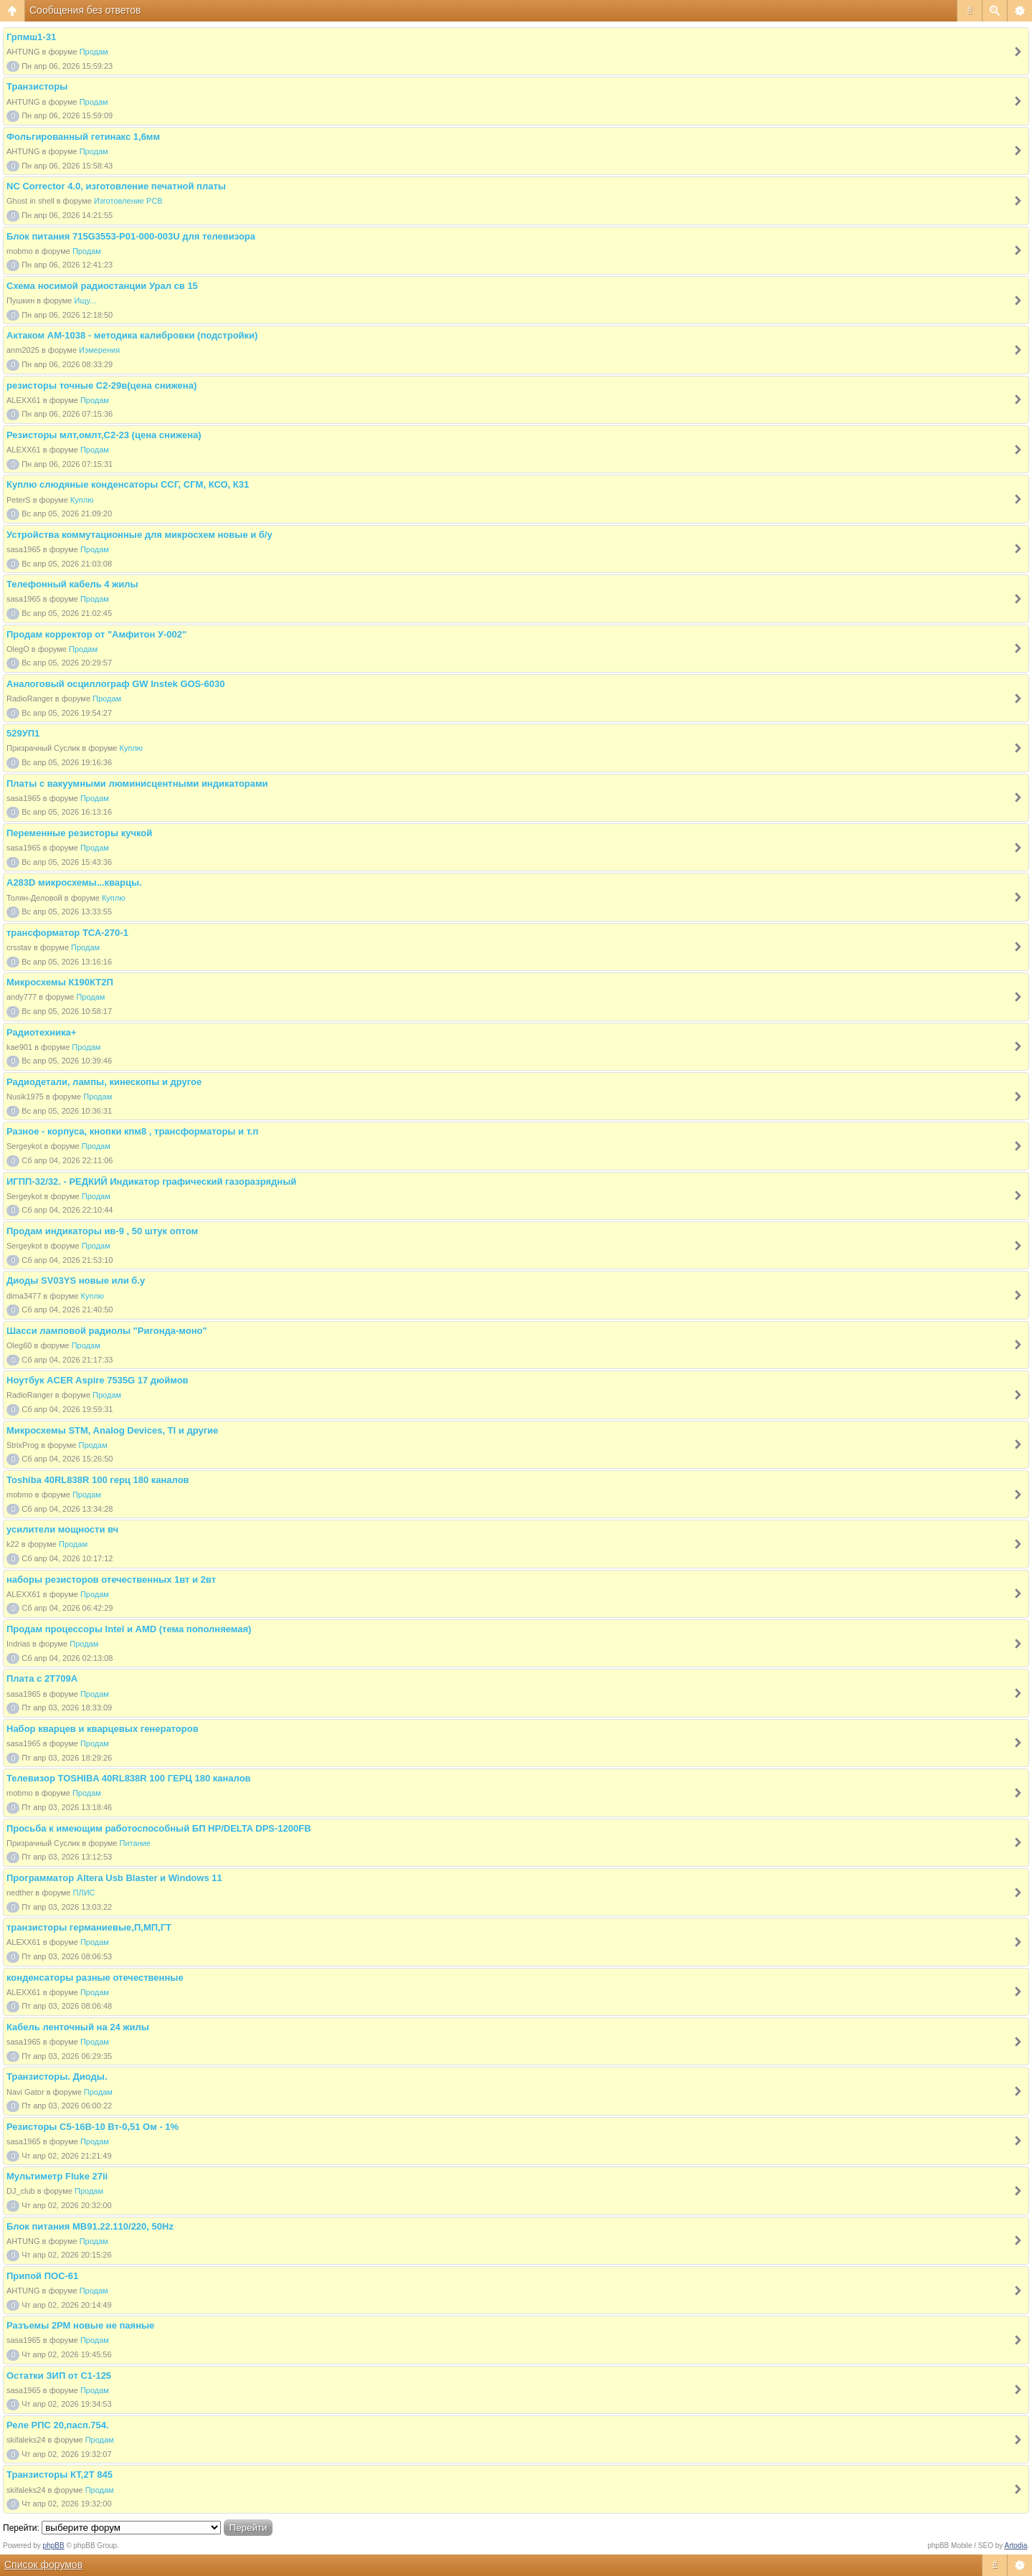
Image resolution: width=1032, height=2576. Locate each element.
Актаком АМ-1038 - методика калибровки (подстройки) (131, 335)
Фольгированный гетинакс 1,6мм (83, 136)
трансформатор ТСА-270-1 (67, 932)
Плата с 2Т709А (41, 1678)
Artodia (1016, 2545)
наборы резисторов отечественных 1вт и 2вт (111, 1579)
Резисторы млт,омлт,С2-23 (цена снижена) (104, 435)
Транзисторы (36, 86)
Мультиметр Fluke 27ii (57, 2176)
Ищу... (86, 300)
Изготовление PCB (128, 200)
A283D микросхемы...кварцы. (74, 882)
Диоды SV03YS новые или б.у (75, 1280)
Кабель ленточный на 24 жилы (77, 2027)
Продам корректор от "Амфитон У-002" (96, 634)
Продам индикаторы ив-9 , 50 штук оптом (102, 1231)
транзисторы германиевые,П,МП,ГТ (88, 1927)
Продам (94, 51)
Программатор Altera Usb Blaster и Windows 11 (114, 1877)
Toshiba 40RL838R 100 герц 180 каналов (97, 1479)
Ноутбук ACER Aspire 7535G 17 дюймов (97, 1380)
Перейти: (21, 2528)
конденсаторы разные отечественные (95, 1977)
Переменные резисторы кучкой (79, 833)
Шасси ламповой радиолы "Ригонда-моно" (106, 1330)
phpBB (54, 2545)
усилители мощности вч (62, 1529)
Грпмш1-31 (31, 37)
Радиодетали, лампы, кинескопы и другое (104, 1081)
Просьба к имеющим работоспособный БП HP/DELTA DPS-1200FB (158, 1828)
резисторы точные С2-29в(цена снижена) (101, 385)
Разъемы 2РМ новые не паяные (80, 2325)
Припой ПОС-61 (42, 2275)
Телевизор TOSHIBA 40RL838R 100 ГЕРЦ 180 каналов (128, 1778)
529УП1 (22, 733)
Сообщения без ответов (85, 10)
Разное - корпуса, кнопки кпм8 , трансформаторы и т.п (132, 1131)
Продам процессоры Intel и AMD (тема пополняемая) (128, 1629)
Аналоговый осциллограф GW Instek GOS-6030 (115, 683)
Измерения (99, 350)
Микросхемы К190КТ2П (59, 982)
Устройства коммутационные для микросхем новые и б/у (139, 534)
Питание (135, 1843)
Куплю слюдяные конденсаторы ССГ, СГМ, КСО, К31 (127, 484)
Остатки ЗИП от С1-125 (58, 2375)
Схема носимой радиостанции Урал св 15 (102, 285)
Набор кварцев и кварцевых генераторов (102, 1728)
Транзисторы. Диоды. (57, 2076)
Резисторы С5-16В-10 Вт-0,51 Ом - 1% (92, 2126)
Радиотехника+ (41, 1032)
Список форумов (43, 2564)
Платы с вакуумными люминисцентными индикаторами (137, 783)
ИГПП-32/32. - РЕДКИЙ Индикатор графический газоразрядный (151, 1181)
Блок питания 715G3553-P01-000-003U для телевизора (130, 236)
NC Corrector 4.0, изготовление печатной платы (116, 186)
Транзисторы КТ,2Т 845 (59, 2474)
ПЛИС (84, 1892)
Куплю (82, 500)
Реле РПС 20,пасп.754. (57, 2425)
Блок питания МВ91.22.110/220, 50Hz (90, 2226)
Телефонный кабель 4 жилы (72, 584)
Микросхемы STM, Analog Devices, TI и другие (112, 1430)
